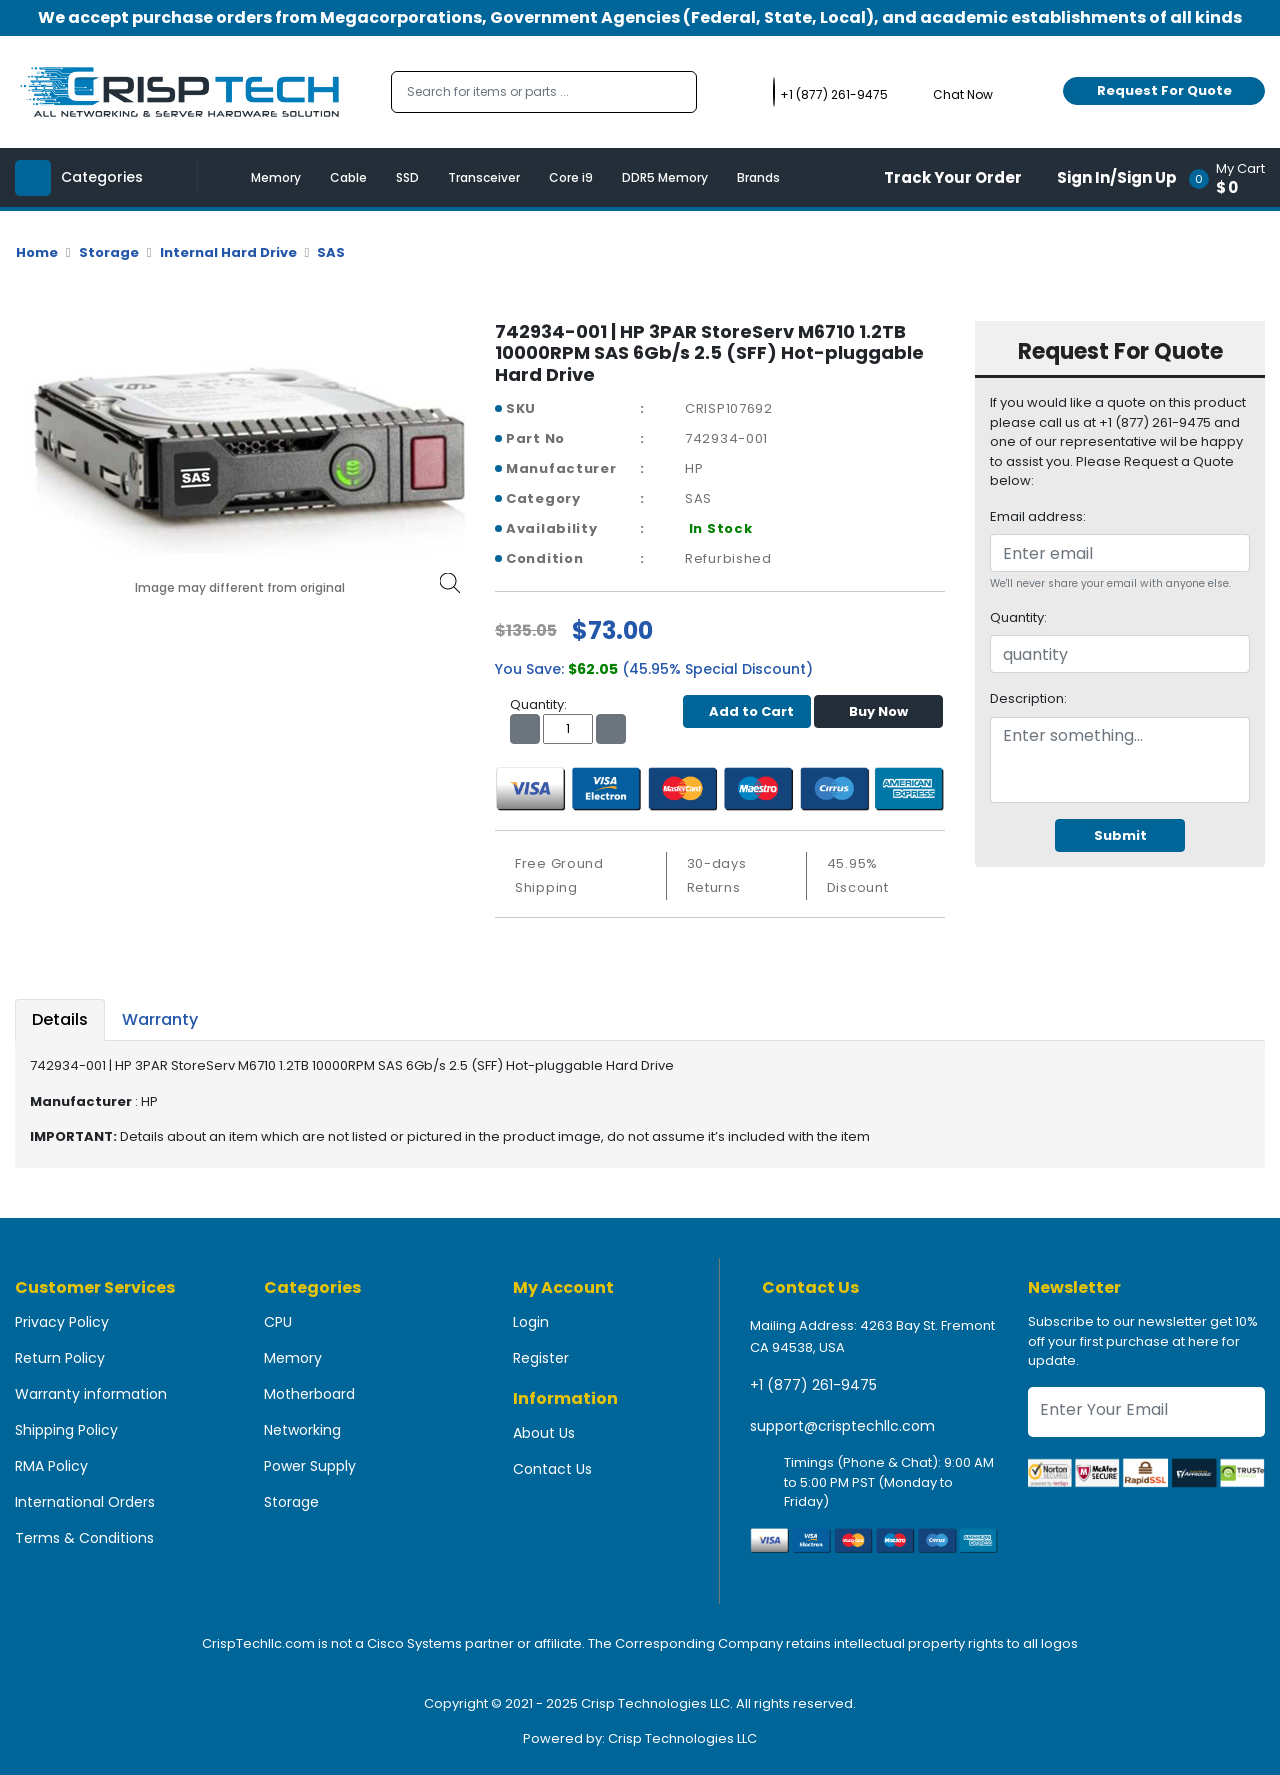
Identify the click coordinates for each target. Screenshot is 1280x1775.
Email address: (1038, 516)
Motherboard (309, 1394)
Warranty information (91, 1394)
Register (541, 1358)
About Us (544, 1433)
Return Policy (60, 1358)
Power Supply (310, 1466)
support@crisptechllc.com (842, 1426)
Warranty (160, 1019)
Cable (348, 177)
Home (37, 252)
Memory (276, 177)
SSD (407, 177)
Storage (109, 252)
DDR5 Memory (665, 177)
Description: (1028, 698)
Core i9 (571, 177)
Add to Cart (746, 711)
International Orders (85, 1502)
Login (531, 1322)
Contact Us (552, 1469)
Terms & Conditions (84, 1538)
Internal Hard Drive (228, 252)
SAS (331, 252)
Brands (758, 177)
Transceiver (484, 177)
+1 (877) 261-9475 (813, 1385)
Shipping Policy (66, 1430)
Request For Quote (1164, 90)
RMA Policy (51, 1466)
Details (60, 1019)
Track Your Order (953, 177)
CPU (278, 1322)
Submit (1120, 835)
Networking (302, 1430)
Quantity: (1018, 617)
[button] (1233, 177)
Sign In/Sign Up (1117, 177)
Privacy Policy (62, 1322)
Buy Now (878, 711)
